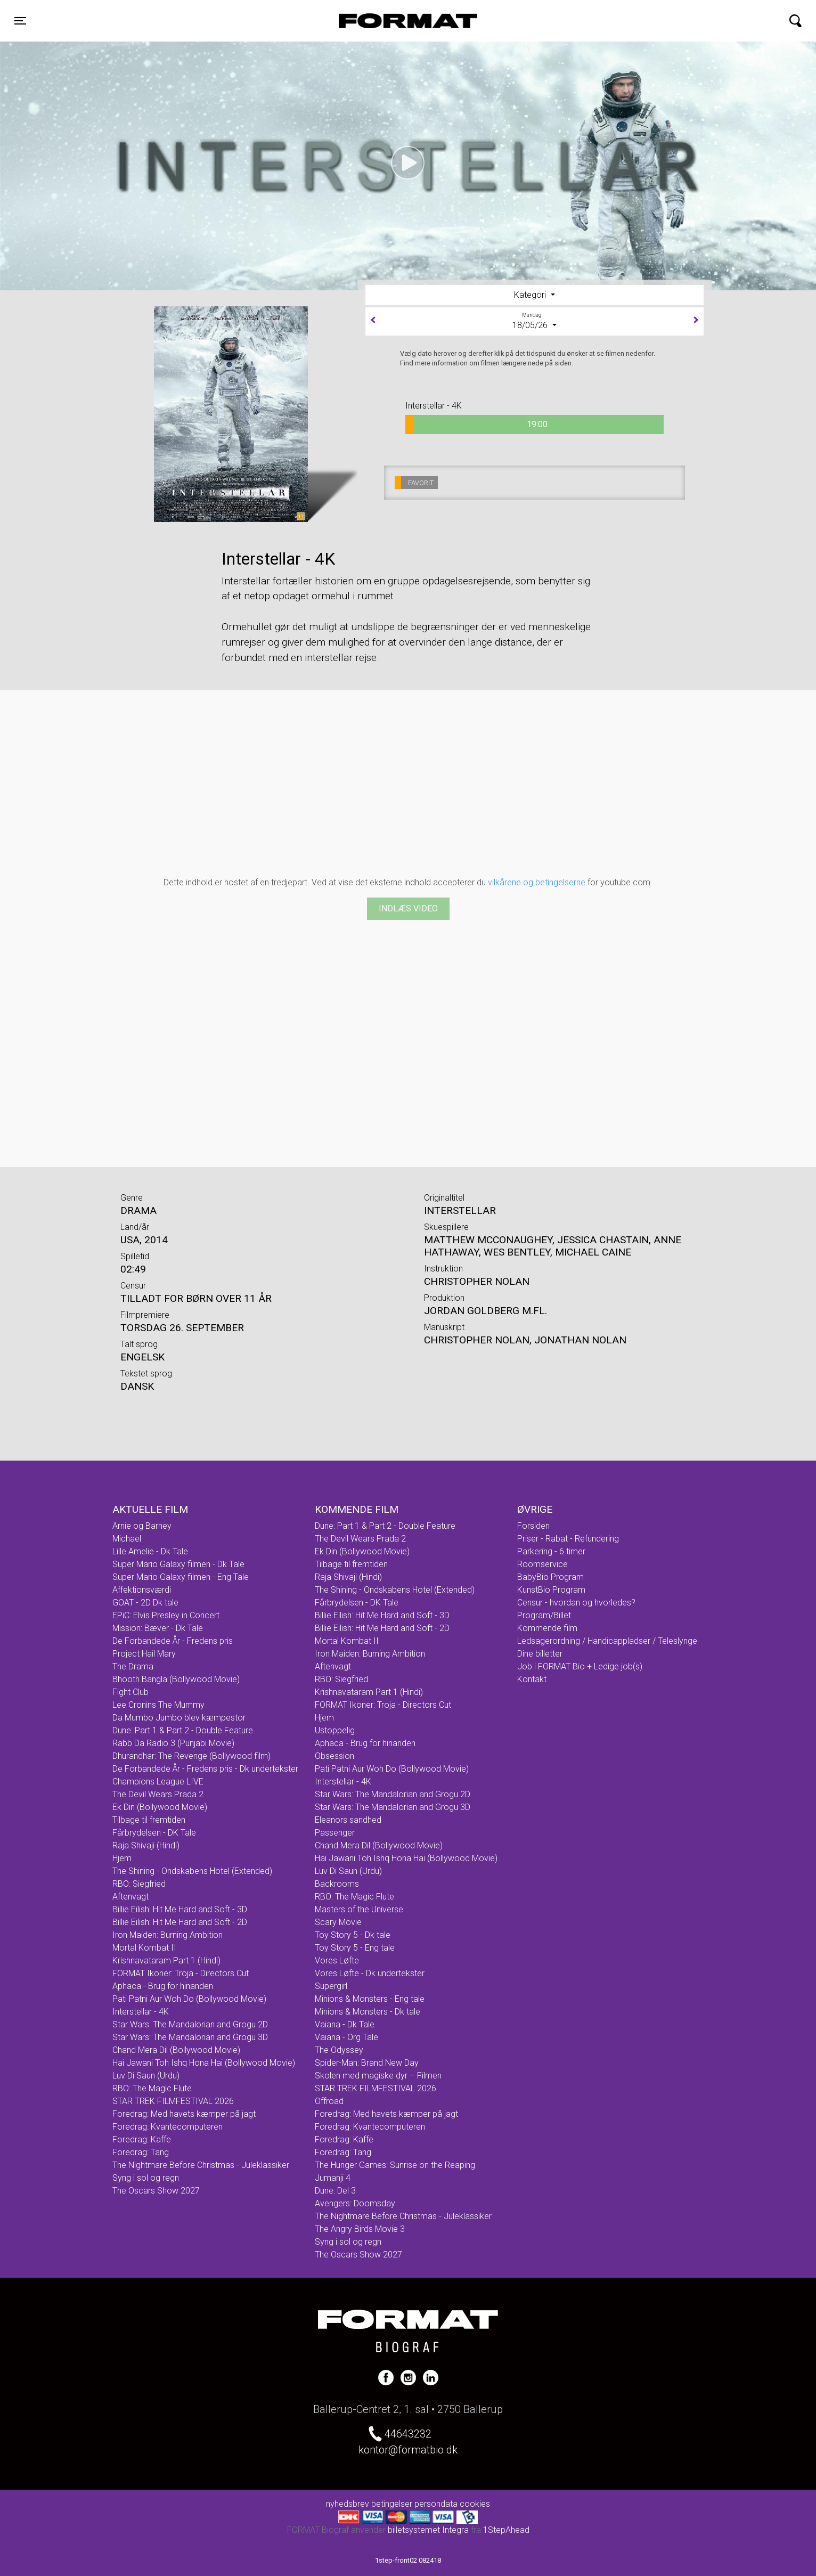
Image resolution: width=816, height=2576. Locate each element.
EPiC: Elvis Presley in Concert (165, 1615)
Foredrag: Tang (140, 2152)
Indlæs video (408, 908)
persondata (436, 2504)
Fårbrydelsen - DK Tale (154, 1833)
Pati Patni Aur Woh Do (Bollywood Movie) (189, 1999)
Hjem (122, 1858)
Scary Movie (338, 1922)
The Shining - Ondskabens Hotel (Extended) (192, 1871)
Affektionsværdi (141, 1590)
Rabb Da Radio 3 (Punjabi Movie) (173, 1743)
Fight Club (130, 1692)
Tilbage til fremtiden (148, 1820)
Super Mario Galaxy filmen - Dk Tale (178, 1564)
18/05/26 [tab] (534, 320)
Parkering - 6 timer (551, 1551)
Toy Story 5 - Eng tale (355, 1948)
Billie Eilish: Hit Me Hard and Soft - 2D (179, 1922)
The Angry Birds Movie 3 (360, 2229)
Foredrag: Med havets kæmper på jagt (184, 2114)
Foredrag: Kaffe (141, 2139)
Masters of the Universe (359, 1909)
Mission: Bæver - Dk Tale (157, 1628)
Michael (126, 1539)
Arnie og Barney (142, 1526)
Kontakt (531, 1679)
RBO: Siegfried (139, 1884)
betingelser (391, 2504)
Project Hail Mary (144, 1654)
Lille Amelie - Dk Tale (150, 1551)
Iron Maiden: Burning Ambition (167, 1935)
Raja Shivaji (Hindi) (145, 1845)
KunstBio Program (551, 1590)
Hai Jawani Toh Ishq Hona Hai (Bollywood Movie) (203, 2063)
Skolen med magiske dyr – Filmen (378, 2075)
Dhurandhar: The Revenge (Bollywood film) (191, 1756)
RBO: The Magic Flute (152, 2088)
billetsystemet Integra (428, 2530)
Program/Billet (544, 1615)
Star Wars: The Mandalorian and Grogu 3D (190, 2037)
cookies (475, 2504)
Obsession (334, 1756)
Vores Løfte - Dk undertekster (370, 1973)
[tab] (534, 295)
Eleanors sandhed (348, 1820)
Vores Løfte (337, 1960)
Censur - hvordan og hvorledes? (576, 1602)
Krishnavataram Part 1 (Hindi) (166, 1960)
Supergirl (331, 1986)
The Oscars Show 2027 (156, 2191)
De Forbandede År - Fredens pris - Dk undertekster (205, 1769)
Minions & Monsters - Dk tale (367, 2012)
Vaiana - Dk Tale (344, 2024)
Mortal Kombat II (144, 1948)
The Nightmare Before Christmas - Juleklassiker (200, 2165)
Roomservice (542, 1564)
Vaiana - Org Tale (346, 2037)
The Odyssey (339, 2050)
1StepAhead (506, 2530)
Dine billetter (539, 1654)
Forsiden (533, 1526)
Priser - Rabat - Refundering (568, 1539)
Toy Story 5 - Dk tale (352, 1935)
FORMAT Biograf (383, 20)
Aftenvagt (130, 1897)
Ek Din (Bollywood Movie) (159, 1807)
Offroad (329, 2101)
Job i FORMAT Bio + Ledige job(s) (579, 1666)
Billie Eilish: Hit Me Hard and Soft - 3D (179, 1909)
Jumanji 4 (332, 2178)
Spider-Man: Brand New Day (367, 2063)
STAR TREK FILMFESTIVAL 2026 (173, 2101)
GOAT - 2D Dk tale (145, 1602)
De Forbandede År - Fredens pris (172, 1641)
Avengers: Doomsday (355, 2203)
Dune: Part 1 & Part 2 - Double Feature (182, 1730)
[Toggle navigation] (20, 20)
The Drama (132, 1666)
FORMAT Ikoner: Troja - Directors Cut (180, 1973)
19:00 (476, 424)
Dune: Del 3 (335, 2191)
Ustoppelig (335, 1730)
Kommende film (547, 1628)
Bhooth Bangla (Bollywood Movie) (176, 1679)
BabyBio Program (550, 1577)
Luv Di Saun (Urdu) (145, 2075)
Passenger (335, 1833)
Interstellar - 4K (140, 2012)
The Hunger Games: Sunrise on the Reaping (395, 2165)
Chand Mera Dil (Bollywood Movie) (176, 2050)
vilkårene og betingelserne (536, 882)
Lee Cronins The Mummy (158, 1705)
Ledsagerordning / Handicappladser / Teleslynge (607, 1641)
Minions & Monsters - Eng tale (370, 1999)
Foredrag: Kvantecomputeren (167, 2127)
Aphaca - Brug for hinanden (162, 1986)
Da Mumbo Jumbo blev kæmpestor (179, 1718)
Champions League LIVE (157, 1781)
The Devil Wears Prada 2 (157, 1794)
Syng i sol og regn (145, 2178)
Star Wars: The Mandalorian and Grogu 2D (190, 2024)
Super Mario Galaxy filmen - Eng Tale (180, 1577)
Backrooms (337, 1884)
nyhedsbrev (347, 2504)
